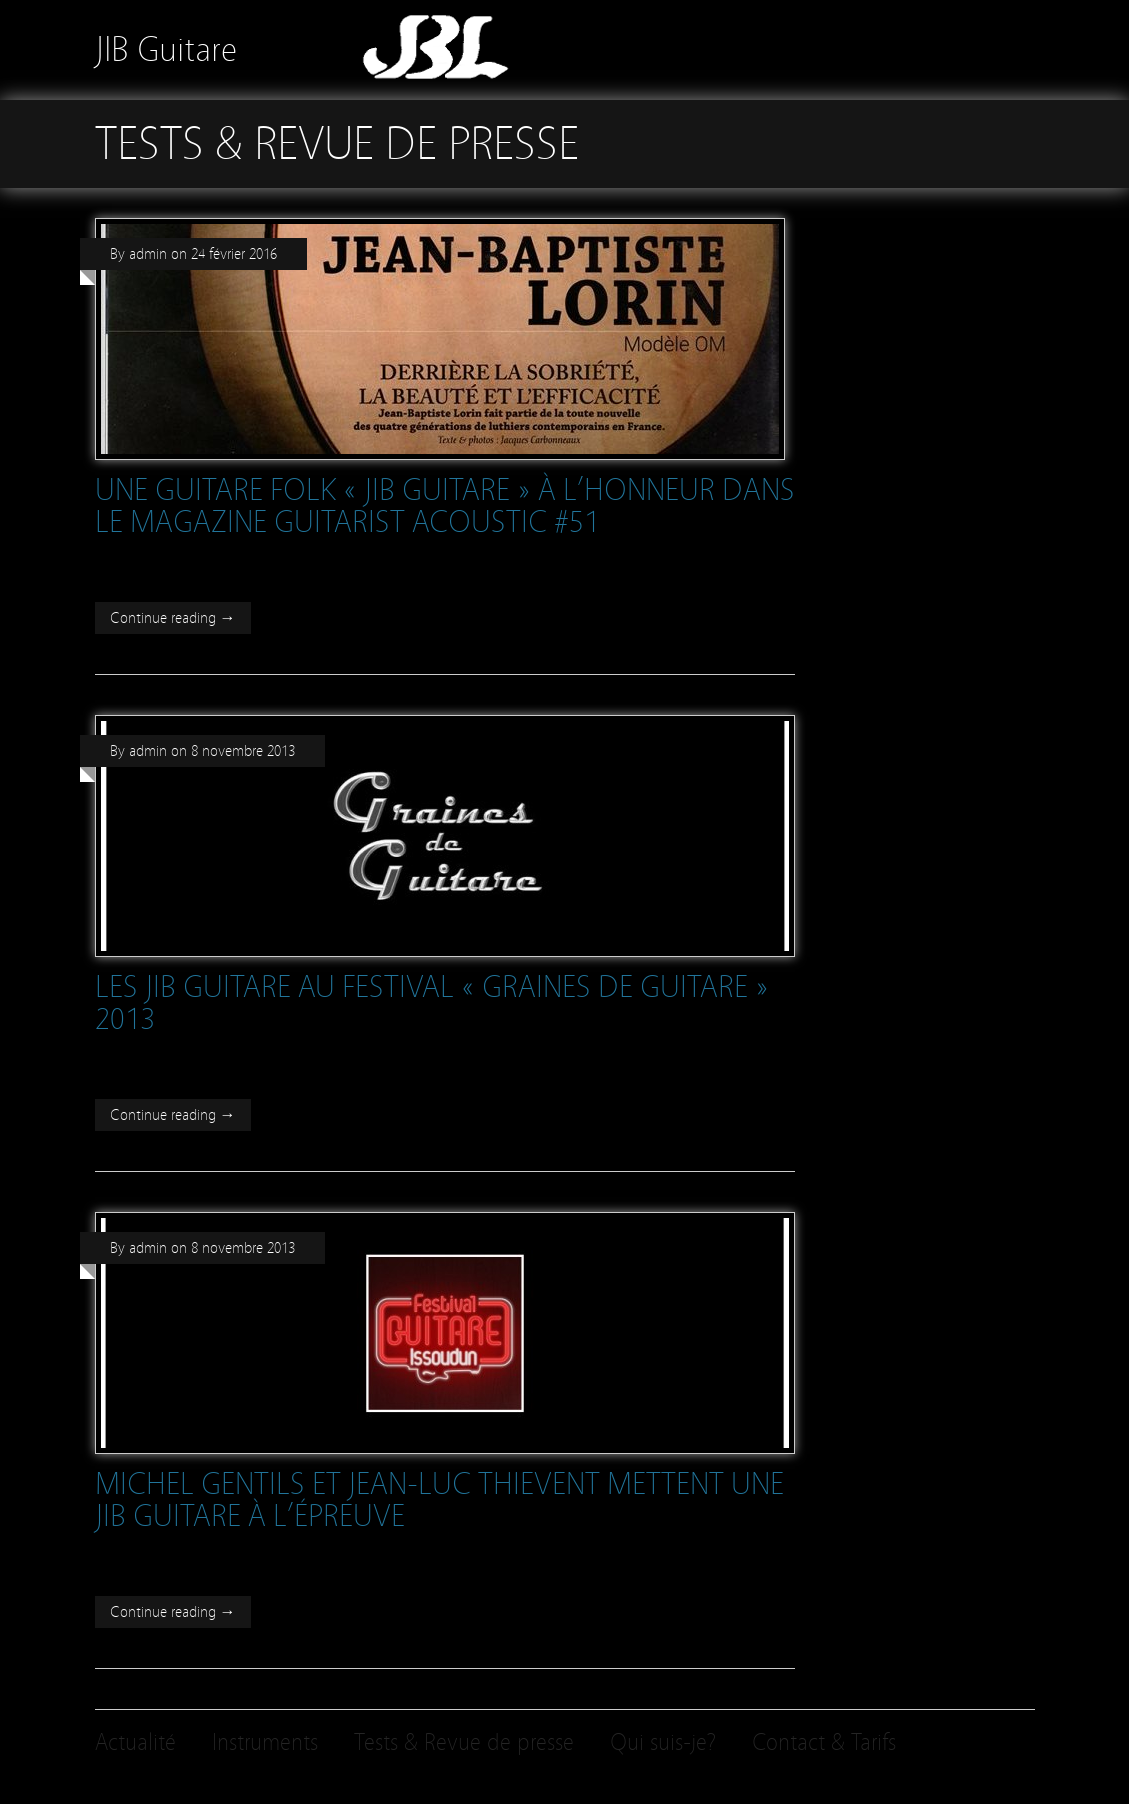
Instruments (265, 1742)
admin (148, 254)
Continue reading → (173, 618)
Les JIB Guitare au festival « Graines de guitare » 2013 (432, 1003)
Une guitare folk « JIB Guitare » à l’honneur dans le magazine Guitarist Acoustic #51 (445, 506)
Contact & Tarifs (824, 1742)
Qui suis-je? (663, 1742)
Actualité (135, 1742)
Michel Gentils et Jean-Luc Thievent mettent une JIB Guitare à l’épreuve (439, 1500)
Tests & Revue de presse (464, 1742)
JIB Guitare (166, 49)
